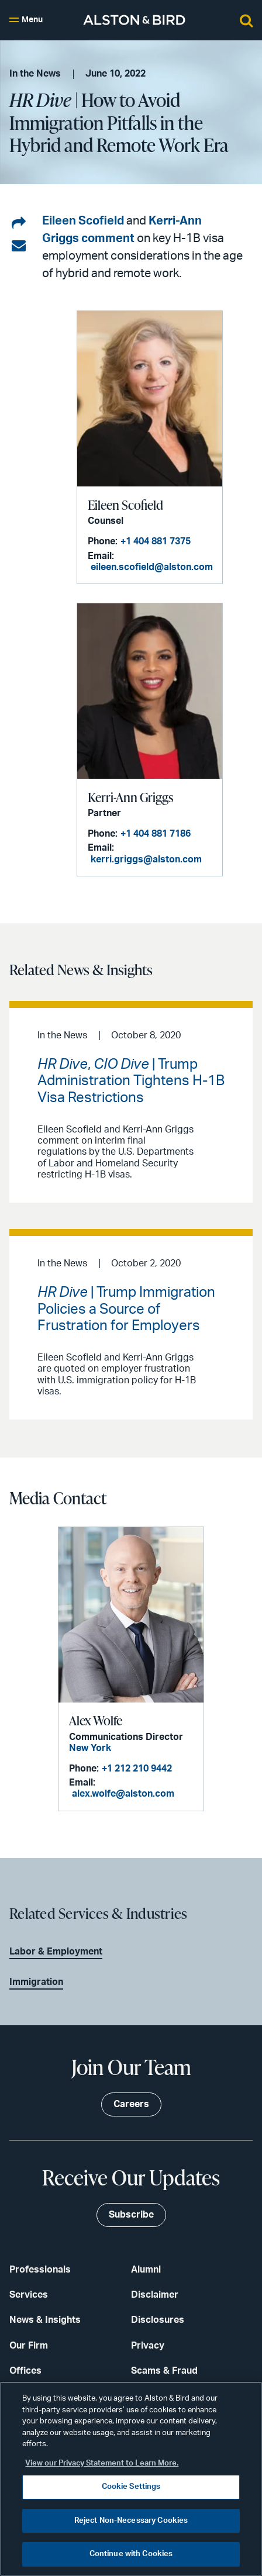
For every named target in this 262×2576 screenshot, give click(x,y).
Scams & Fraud (164, 2370)
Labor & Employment (55, 1951)
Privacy (147, 2345)
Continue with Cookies (131, 2554)
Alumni (146, 2269)
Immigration (36, 1982)
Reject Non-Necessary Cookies (131, 2521)
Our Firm (28, 2345)
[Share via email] (19, 246)
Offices (25, 2370)
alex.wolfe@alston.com (123, 1793)
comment (108, 238)
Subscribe (131, 2214)
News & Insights (45, 2320)
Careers (131, 2104)
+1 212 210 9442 (137, 1768)
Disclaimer (154, 2294)
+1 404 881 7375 (155, 541)
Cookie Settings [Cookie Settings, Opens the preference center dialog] (131, 2487)
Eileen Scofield (83, 221)
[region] (131, 2478)
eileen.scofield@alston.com (152, 567)
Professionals (40, 2269)
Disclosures (157, 2320)
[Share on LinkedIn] (19, 224)
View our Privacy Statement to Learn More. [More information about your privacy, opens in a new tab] (101, 2463)
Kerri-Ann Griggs (130, 797)
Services (28, 2294)
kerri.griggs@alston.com (146, 859)
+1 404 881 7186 (155, 833)
